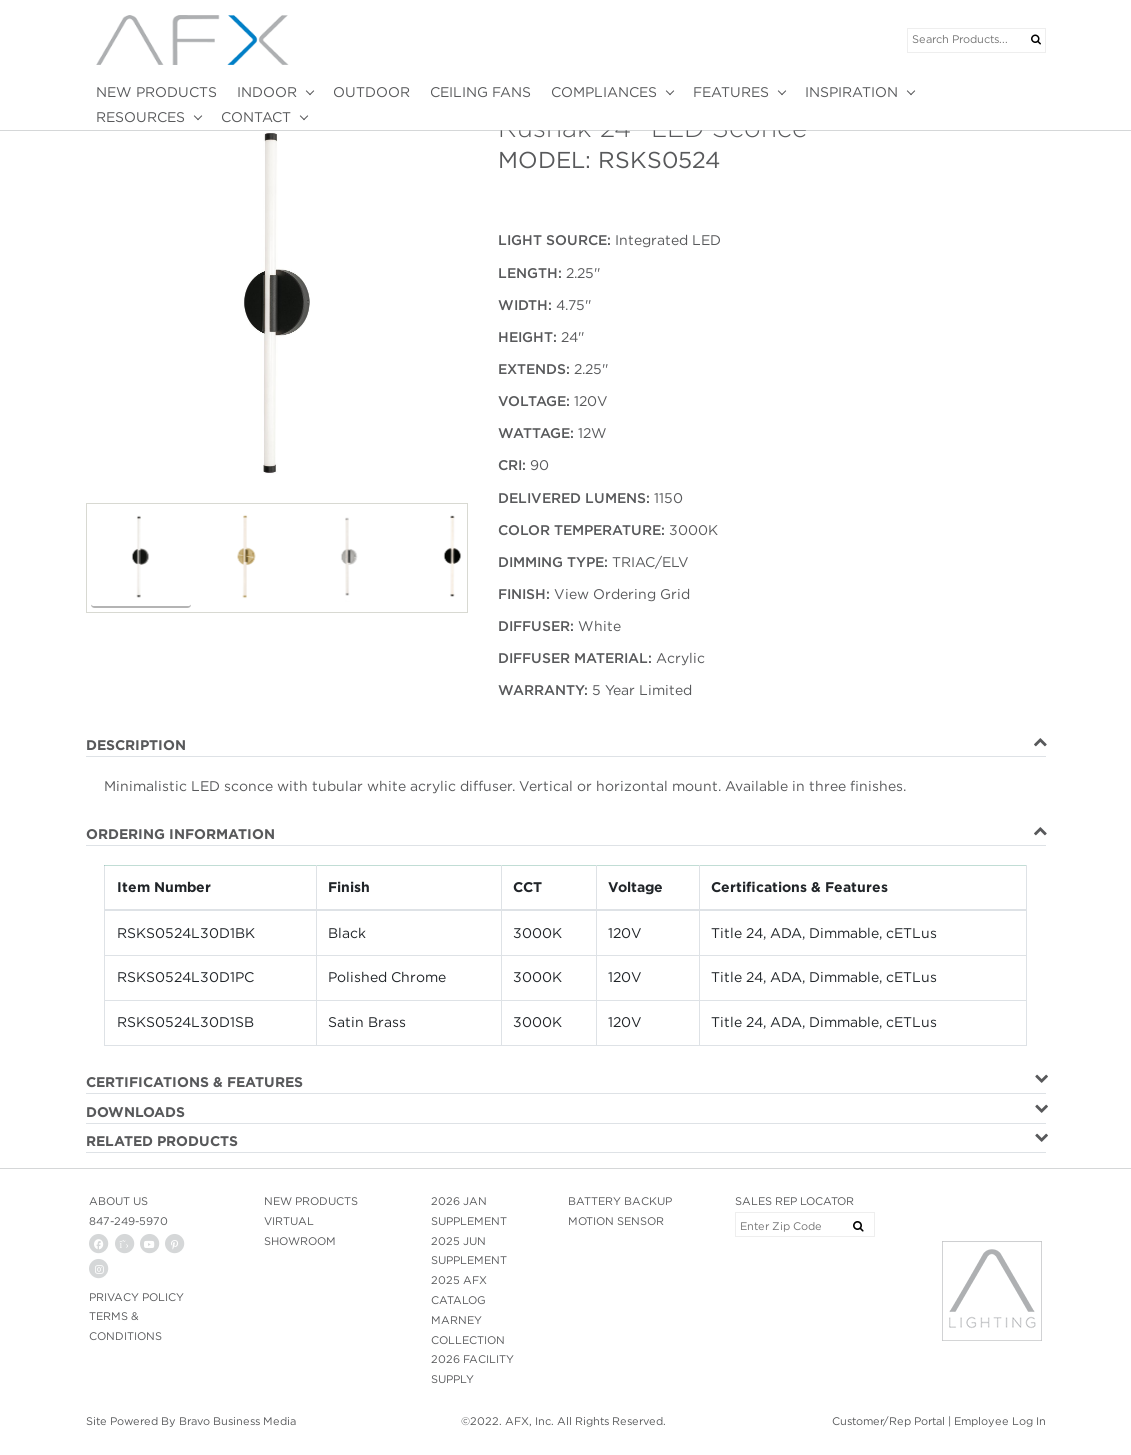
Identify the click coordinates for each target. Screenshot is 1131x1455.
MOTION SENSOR (616, 1221)
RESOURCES (140, 117)
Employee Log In (1000, 1421)
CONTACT (256, 117)
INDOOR (267, 92)
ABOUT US (118, 1201)
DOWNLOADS (135, 1112)
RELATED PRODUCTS (162, 1141)
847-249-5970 (128, 1221)
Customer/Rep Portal (888, 1421)
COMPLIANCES (604, 92)
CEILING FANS (480, 92)
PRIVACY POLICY (136, 1297)
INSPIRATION (851, 92)
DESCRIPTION (136, 745)
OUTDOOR (371, 92)
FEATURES (731, 92)
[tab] (566, 746)
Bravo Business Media (237, 1421)
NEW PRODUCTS (156, 92)
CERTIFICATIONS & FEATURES (194, 1082)
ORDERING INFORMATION (180, 834)
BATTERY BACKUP (620, 1201)
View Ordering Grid (622, 594)
